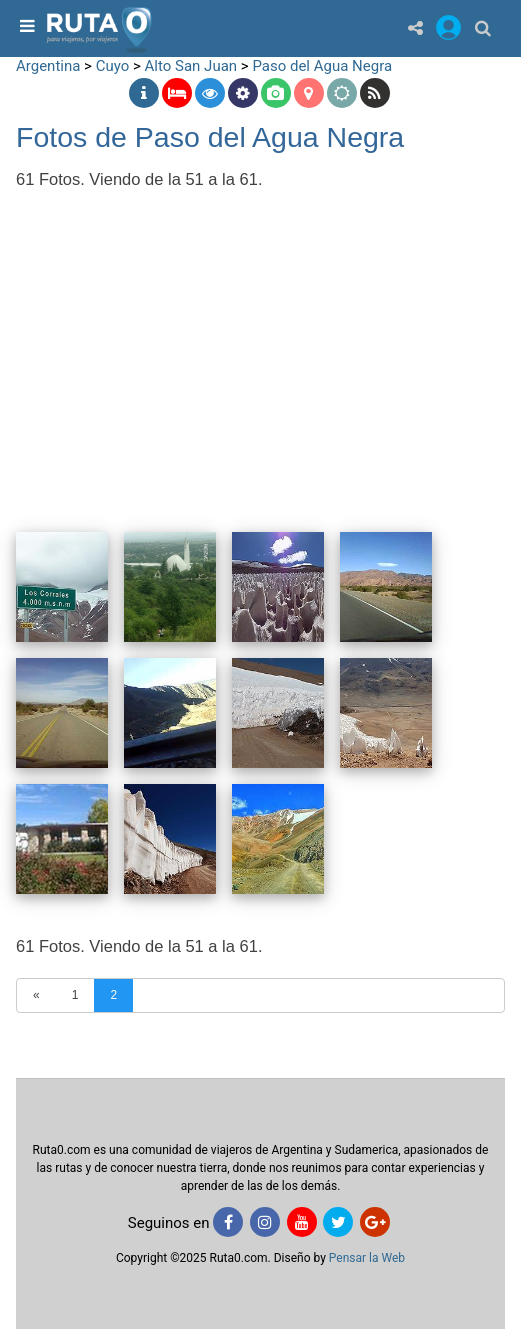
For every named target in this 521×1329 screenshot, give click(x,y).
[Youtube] (302, 1222)
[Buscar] (483, 27)
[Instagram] (265, 1222)
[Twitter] (338, 1222)
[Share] (415, 27)
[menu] (25, 27)
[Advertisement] (260, 347)
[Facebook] (228, 1222)
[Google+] (375, 1222)
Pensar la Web (367, 1258)
